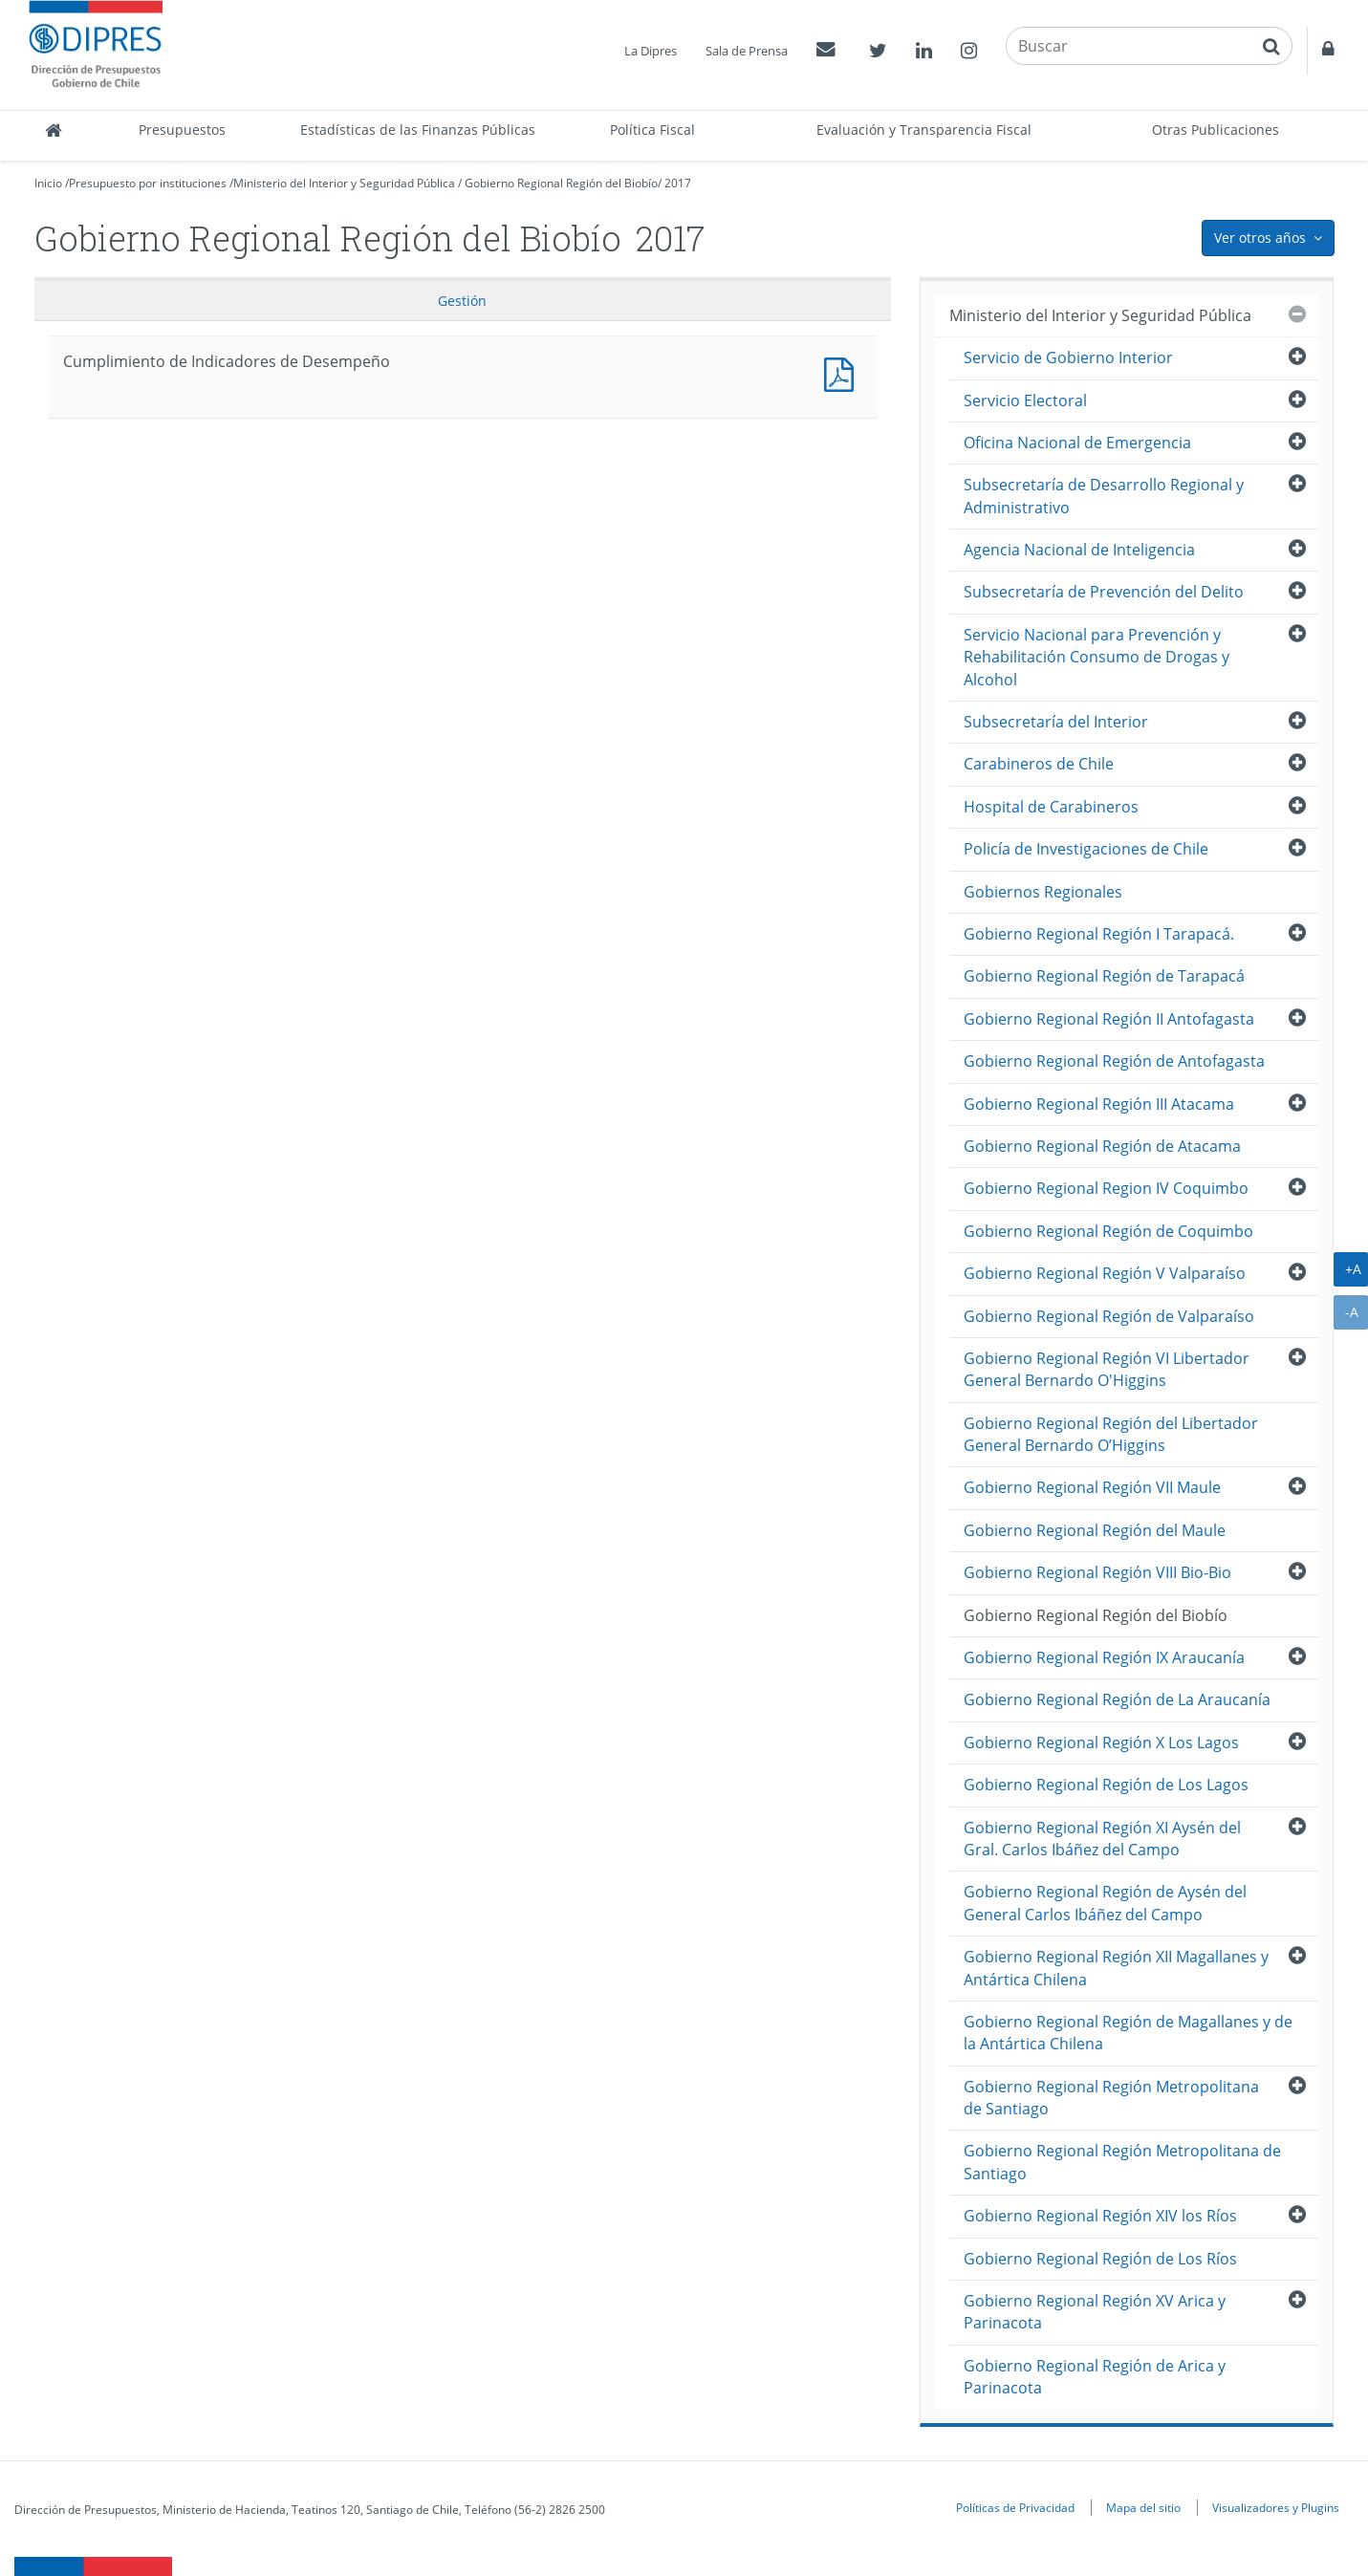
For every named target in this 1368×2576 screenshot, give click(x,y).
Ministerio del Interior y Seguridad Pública (344, 183)
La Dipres (650, 50)
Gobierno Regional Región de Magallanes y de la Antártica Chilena (1128, 2032)
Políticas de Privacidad (1015, 2507)
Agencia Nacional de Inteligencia (1079, 549)
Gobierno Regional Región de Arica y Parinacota (1095, 2376)
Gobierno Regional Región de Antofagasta (1114, 1061)
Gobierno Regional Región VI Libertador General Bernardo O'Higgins (1106, 1369)
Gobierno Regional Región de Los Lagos (1106, 1784)
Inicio (48, 183)
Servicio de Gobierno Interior (1068, 357)
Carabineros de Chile (1039, 763)
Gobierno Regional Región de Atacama (1102, 1146)
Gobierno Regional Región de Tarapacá (1104, 975)
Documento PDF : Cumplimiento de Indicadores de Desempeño (843, 372)
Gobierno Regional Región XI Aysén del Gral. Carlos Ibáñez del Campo (1102, 1838)
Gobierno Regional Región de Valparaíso (1109, 1316)
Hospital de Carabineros (1051, 806)
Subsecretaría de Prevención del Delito (1104, 591)
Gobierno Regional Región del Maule (1095, 1530)
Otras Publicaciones (1215, 129)
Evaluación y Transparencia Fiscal (923, 129)
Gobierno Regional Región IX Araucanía (1104, 1657)
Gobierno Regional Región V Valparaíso (1105, 1273)
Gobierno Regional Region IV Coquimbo (1106, 1188)
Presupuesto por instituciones (148, 183)
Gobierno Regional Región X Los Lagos (1101, 1742)
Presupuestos (182, 129)
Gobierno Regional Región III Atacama (1099, 1104)
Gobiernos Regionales (1043, 891)
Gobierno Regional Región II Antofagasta (1109, 1018)
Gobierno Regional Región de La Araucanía (1117, 1699)
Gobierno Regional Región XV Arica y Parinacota (1095, 2311)
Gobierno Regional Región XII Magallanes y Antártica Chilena (1116, 1967)
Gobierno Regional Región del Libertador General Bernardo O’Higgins (1111, 1434)
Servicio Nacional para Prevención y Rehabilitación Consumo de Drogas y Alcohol (1096, 657)
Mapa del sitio (1143, 2507)
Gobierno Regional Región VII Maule (1092, 1487)
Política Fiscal (652, 129)
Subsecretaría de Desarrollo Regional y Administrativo (1104, 495)
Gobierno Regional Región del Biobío (561, 183)
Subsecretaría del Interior (1056, 721)
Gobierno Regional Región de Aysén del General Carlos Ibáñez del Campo (1105, 1902)
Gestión (462, 301)
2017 (677, 183)
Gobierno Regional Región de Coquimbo (1108, 1231)
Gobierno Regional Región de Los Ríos (1100, 2258)
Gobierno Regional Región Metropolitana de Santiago (1111, 2097)
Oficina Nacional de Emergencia (1077, 442)
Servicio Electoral (1025, 400)
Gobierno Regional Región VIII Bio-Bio (1097, 1572)
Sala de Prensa (747, 50)
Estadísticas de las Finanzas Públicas (417, 129)
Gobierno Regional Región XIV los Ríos (1100, 2215)
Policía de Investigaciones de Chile (1086, 848)
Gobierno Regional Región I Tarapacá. (1099, 933)
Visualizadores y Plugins (1275, 2507)
